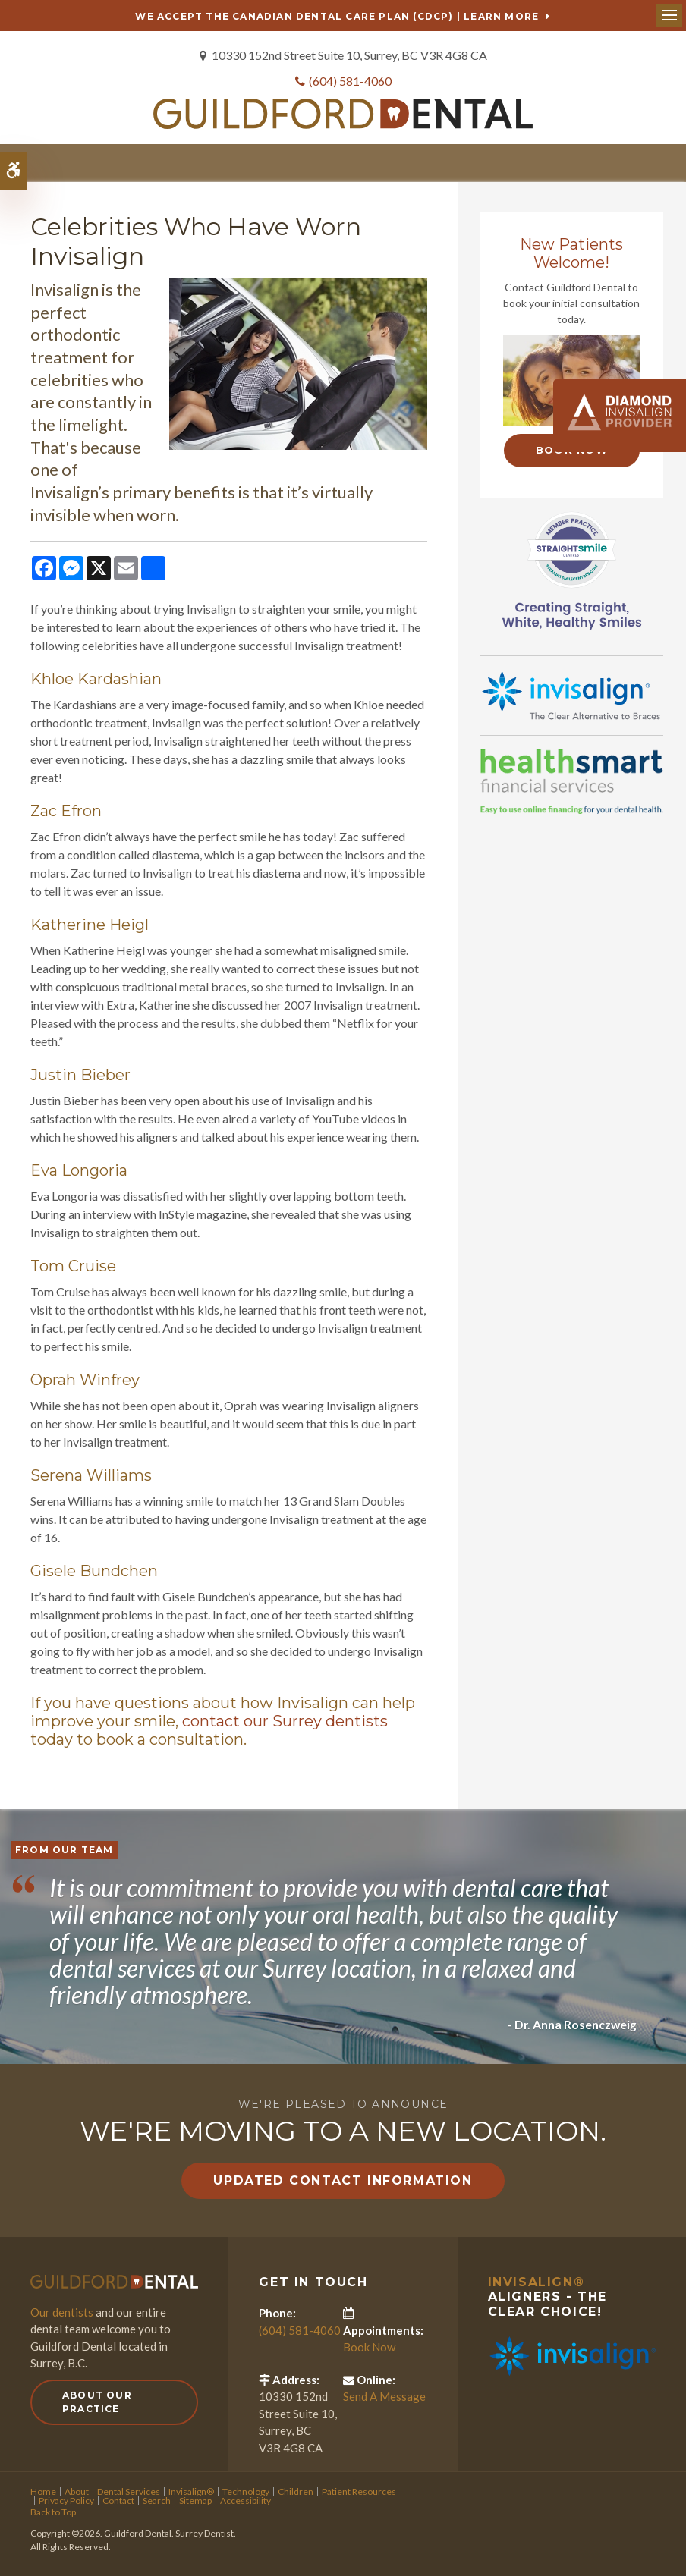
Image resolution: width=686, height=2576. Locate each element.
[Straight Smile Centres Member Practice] (571, 567)
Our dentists (61, 2310)
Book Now (369, 2346)
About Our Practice (97, 2400)
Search (157, 2499)
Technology (245, 2490)
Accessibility (245, 2499)
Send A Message (384, 2395)
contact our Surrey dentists (285, 1720)
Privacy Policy (66, 2499)
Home (43, 2490)
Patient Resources (359, 2490)
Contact (118, 2499)
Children (295, 2490)
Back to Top (53, 2511)
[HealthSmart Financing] (571, 780)
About (77, 2490)
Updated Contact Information (342, 2179)
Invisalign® (536, 2281)
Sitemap (195, 2499)
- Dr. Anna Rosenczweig (571, 2023)
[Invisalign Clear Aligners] (571, 692)
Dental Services (128, 2490)
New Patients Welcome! (571, 252)
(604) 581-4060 (350, 81)
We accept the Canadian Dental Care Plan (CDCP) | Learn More (337, 16)
